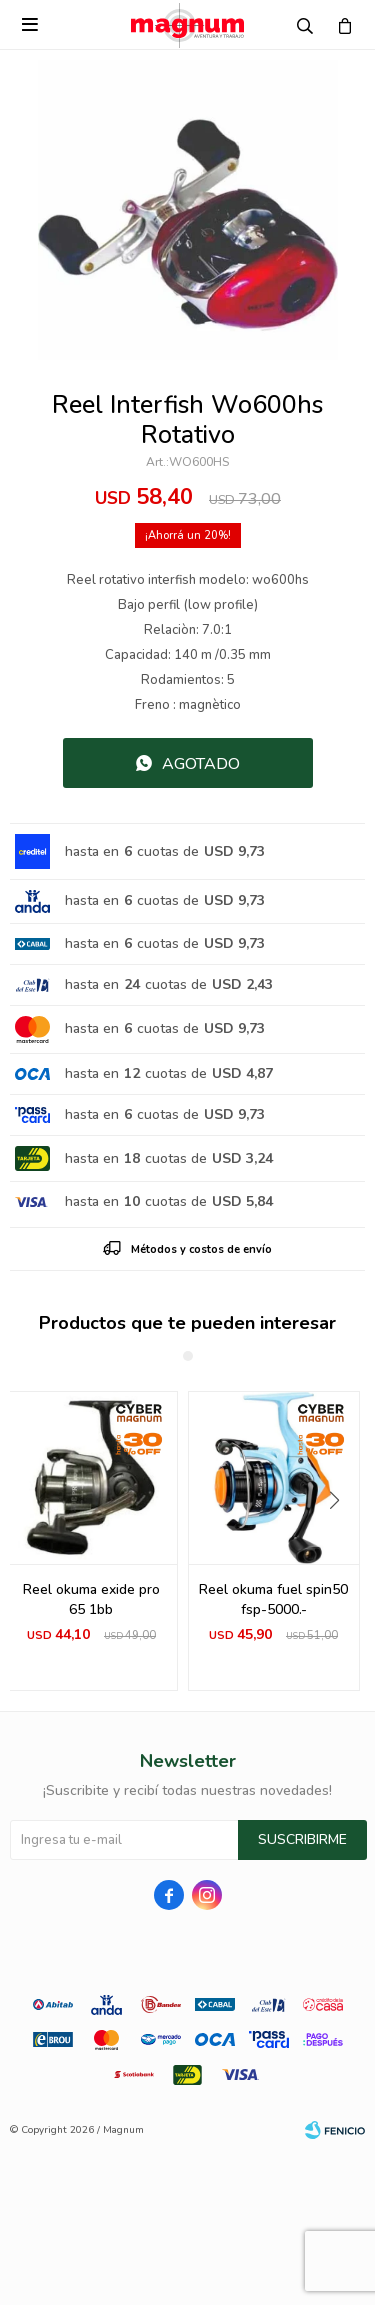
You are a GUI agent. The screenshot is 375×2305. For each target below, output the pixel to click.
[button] (341, 1541)
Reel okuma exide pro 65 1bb (91, 1599)
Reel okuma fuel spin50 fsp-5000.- (273, 1599)
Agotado (201, 764)
